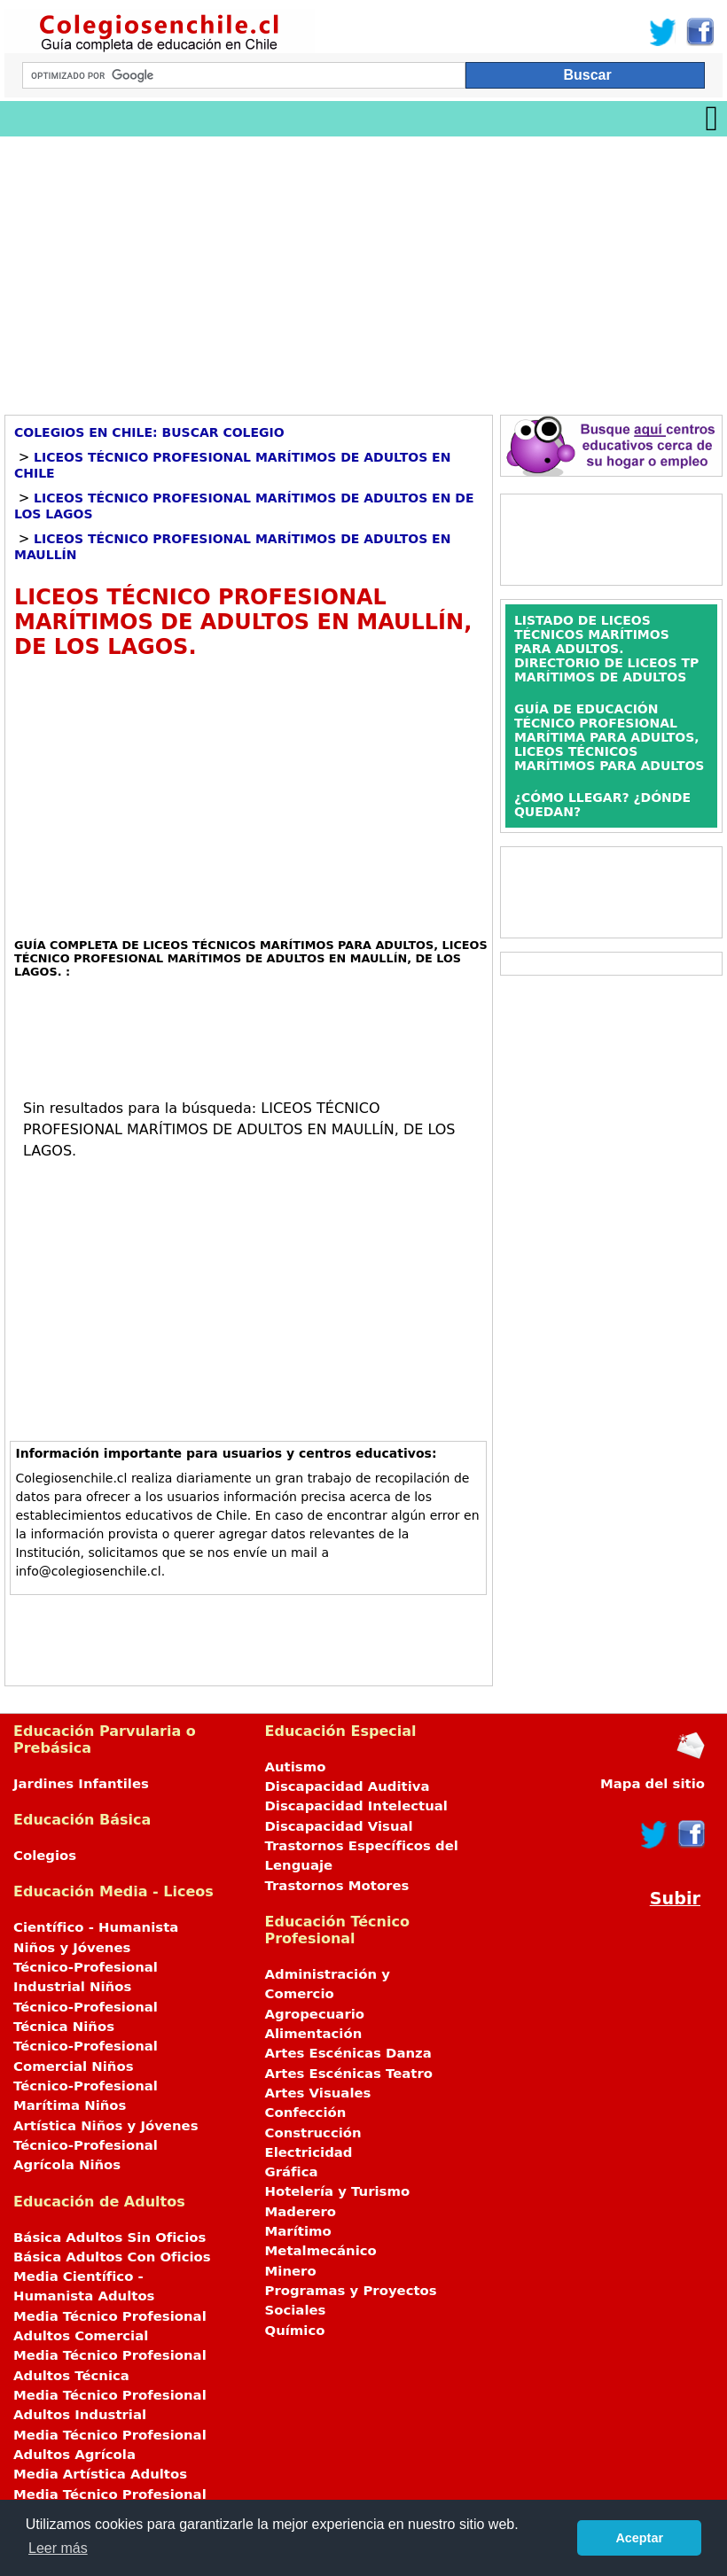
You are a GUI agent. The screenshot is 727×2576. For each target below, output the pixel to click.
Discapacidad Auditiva (347, 1786)
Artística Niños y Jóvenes (106, 2126)
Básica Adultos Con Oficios (112, 2257)
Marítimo (298, 2231)
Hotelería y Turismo (337, 2191)
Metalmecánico (321, 2251)
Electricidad (309, 2152)
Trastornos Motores (337, 1886)
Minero (291, 2271)
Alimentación (314, 2034)
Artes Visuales (318, 2093)
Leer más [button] (58, 2548)
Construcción (313, 2133)
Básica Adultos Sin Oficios (109, 2237)
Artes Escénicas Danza (348, 2053)
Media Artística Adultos (100, 2474)
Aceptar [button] (639, 2538)
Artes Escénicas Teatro (349, 2074)
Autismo (295, 1767)
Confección (306, 2113)
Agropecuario (315, 2014)
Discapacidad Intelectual (356, 1806)
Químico (295, 2331)
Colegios (44, 1856)
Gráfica (291, 2172)
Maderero (301, 2212)
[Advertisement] (363, 269)
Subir (675, 1898)
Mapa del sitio (652, 1784)
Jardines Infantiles (81, 1784)
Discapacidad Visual (339, 1826)
